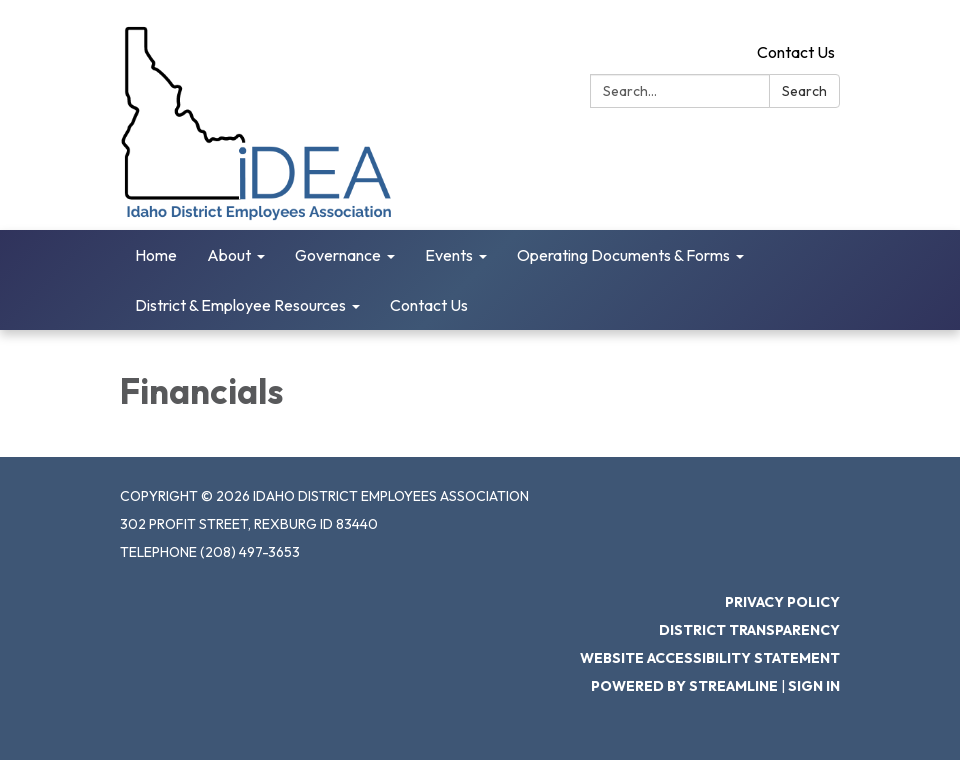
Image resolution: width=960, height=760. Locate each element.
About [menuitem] (229, 255)
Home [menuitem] (156, 255)
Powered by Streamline (684, 686)
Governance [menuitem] (338, 255)
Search (804, 91)
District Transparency (749, 630)
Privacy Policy (782, 602)
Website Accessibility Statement (710, 658)
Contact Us (796, 52)
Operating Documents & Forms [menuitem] (623, 255)
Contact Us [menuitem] (429, 305)
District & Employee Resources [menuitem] (240, 305)
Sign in (814, 686)
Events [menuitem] (449, 255)
